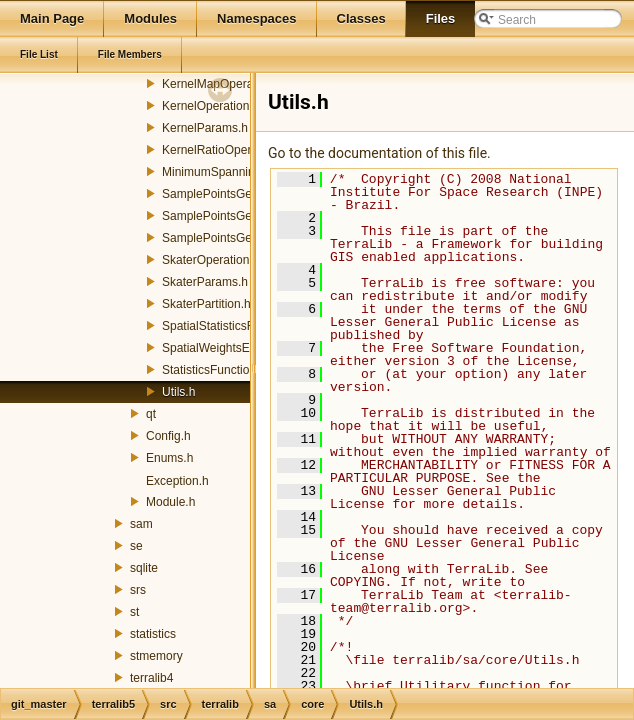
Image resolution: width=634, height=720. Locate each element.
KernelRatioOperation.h (224, 150)
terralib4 (151, 678)
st (134, 612)
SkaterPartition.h (206, 304)
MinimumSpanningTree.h (229, 172)
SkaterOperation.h (210, 260)
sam (141, 524)
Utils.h (178, 392)
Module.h (170, 502)
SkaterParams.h (205, 282)
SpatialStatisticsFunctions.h (235, 326)
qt (151, 414)
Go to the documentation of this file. (379, 153)
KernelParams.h (205, 128)
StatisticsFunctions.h (217, 370)
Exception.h (177, 481)
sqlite (144, 568)
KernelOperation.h (210, 106)
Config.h (168, 436)
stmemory (156, 656)
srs (138, 590)
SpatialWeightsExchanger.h (235, 348)
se (136, 546)
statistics (153, 634)
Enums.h (169, 458)
